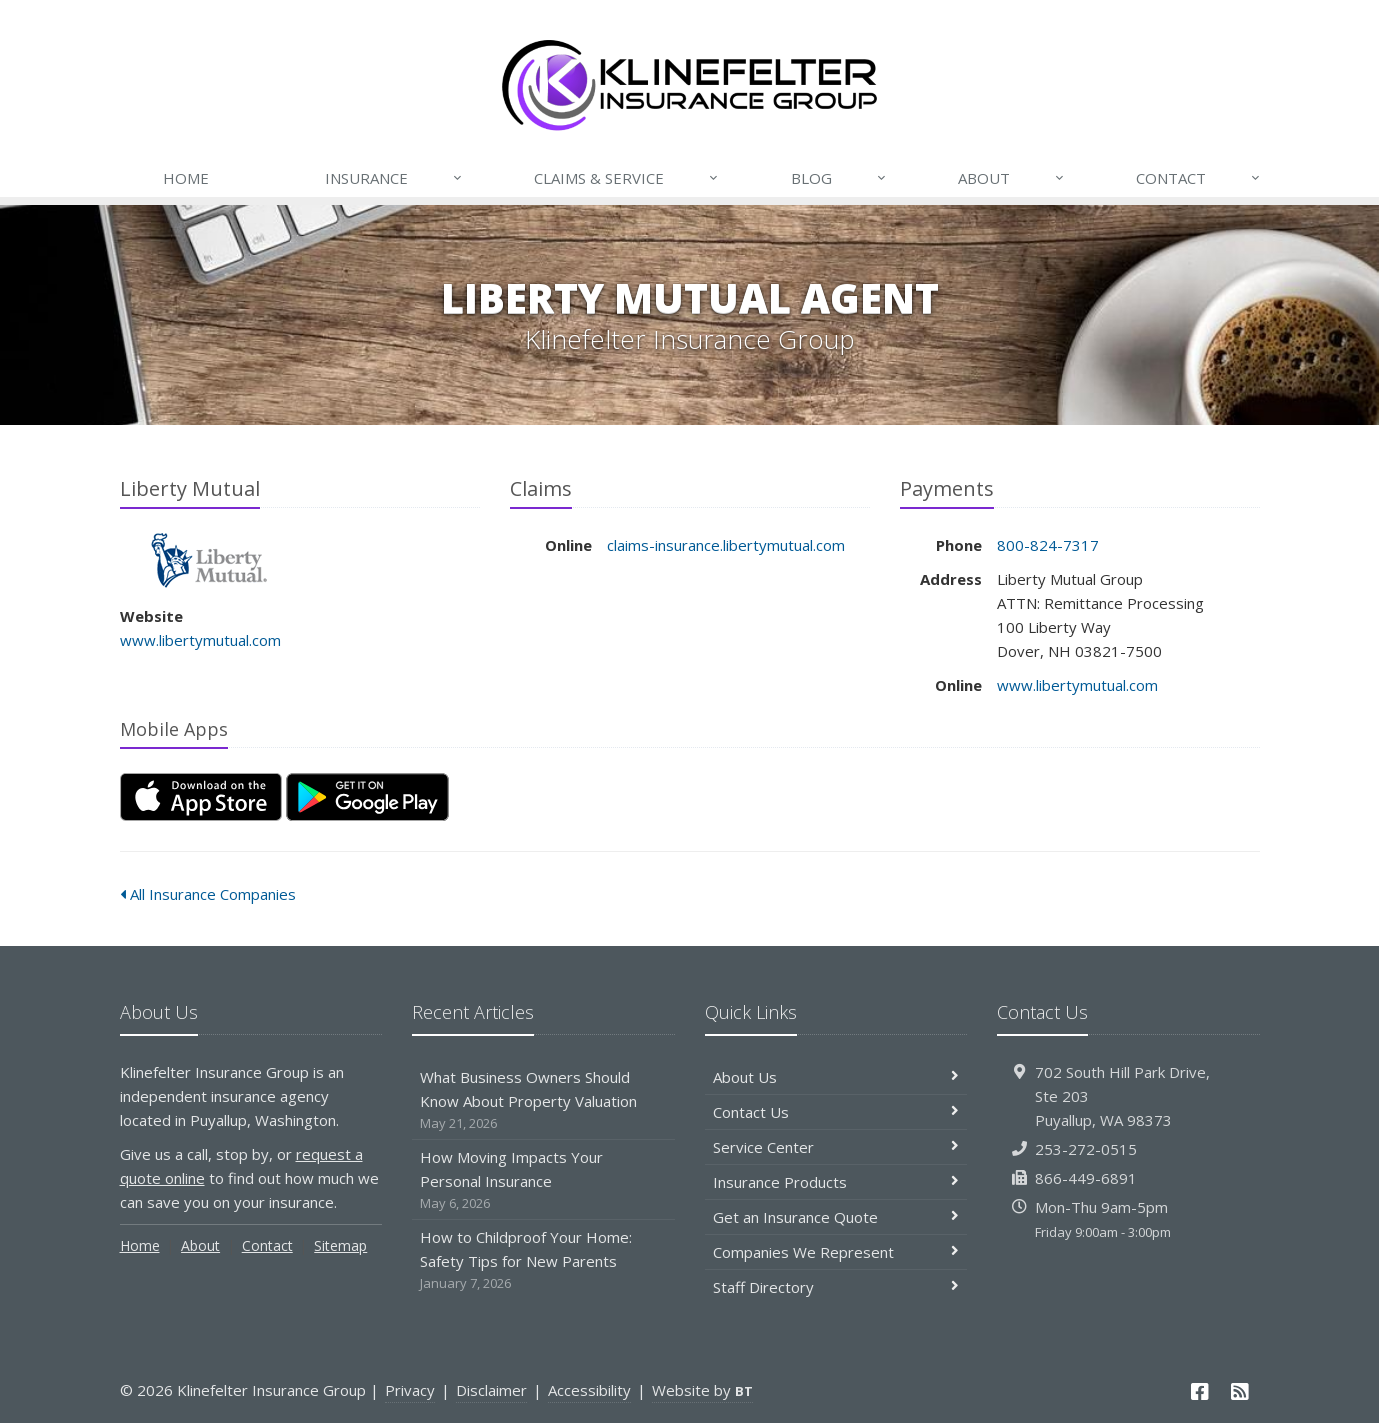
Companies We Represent (836, 1252)
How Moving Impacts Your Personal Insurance (543, 1180)
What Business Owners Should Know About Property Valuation (543, 1100)
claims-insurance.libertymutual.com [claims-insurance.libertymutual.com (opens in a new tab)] (726, 545)
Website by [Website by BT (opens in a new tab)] (702, 1390)
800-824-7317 (1048, 545)
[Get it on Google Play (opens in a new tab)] (367, 797)
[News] (1240, 1391)
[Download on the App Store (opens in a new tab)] (201, 797)
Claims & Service (627, 178)
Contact (1199, 178)
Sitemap (340, 1245)
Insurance (394, 178)
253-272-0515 (1086, 1149)
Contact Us (836, 1112)
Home (186, 178)
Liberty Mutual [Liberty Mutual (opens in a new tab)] (209, 560)
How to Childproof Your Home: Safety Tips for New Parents (543, 1260)
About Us (836, 1077)
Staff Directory (836, 1287)
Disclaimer (491, 1390)
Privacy (410, 1390)
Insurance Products (836, 1182)
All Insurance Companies (208, 894)
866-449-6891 (1086, 1178)
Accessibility (589, 1390)
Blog (839, 178)
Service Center (836, 1147)
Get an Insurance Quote (836, 1217)
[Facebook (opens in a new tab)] (1200, 1391)
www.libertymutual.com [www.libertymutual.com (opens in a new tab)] (200, 640)
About (1012, 178)
